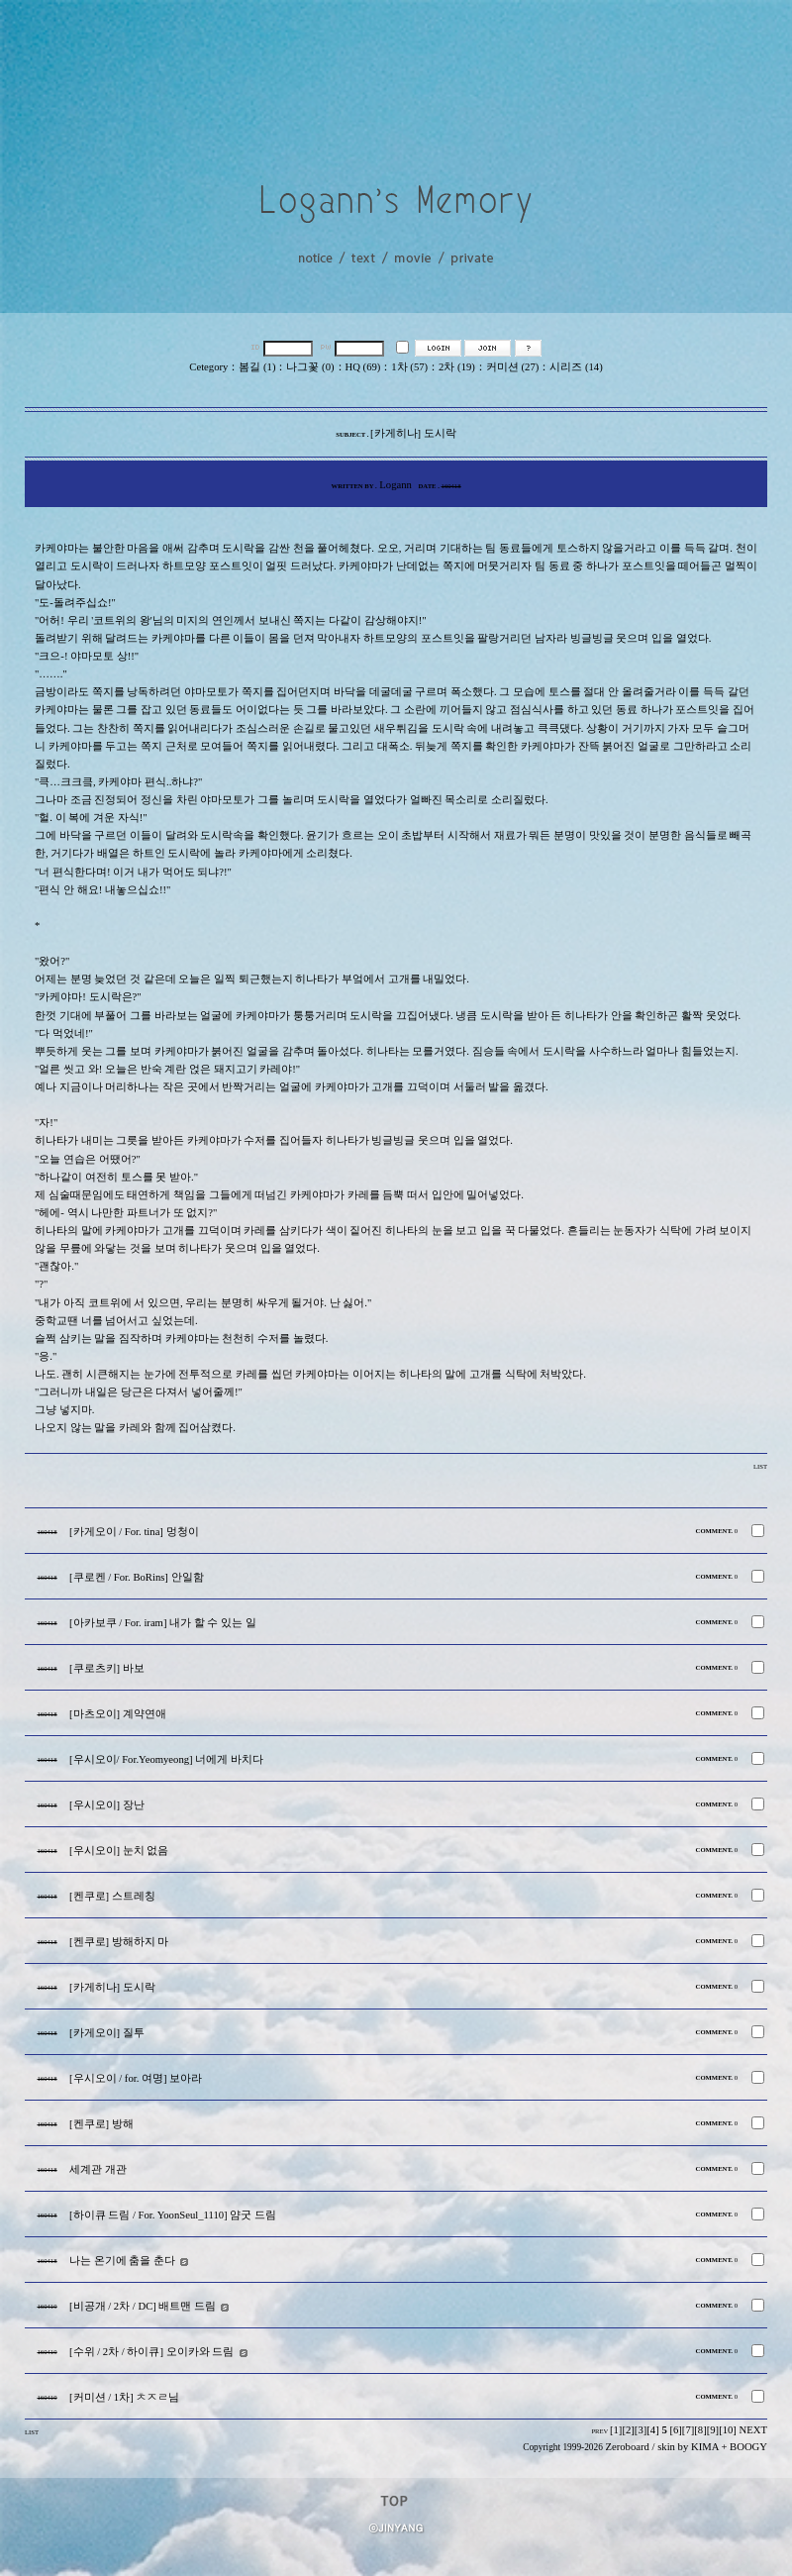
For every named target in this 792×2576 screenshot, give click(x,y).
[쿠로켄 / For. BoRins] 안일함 (136, 1577)
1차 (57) (409, 366)
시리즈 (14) (575, 366)
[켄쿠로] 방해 (101, 2123)
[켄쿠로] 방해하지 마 (118, 1941)
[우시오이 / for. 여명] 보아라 (135, 2078)
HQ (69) (363, 366)
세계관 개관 (98, 2169)
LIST (760, 1466)
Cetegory (208, 366)
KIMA (705, 2446)
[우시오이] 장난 (107, 1805)
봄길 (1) (257, 366)
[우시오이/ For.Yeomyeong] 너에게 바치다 (166, 1759)
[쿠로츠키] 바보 (107, 1668)
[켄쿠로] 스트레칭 (112, 1896)
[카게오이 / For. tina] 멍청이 (134, 1531)
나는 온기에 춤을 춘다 (122, 2260)
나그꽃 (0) (310, 366)
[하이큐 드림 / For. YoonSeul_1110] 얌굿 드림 (172, 2215)
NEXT (753, 2429)
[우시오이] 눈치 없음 (118, 1850)
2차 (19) (457, 366)
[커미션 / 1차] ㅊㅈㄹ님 (124, 2397)
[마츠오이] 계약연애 (117, 1713)
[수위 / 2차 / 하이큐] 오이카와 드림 (151, 2351)
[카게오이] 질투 (107, 2032)
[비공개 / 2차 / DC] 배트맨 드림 (142, 2306)
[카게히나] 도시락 (112, 1987)
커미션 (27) (512, 366)
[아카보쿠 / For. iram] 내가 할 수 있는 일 (162, 1622)
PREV (599, 2430)
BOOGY (748, 2446)
